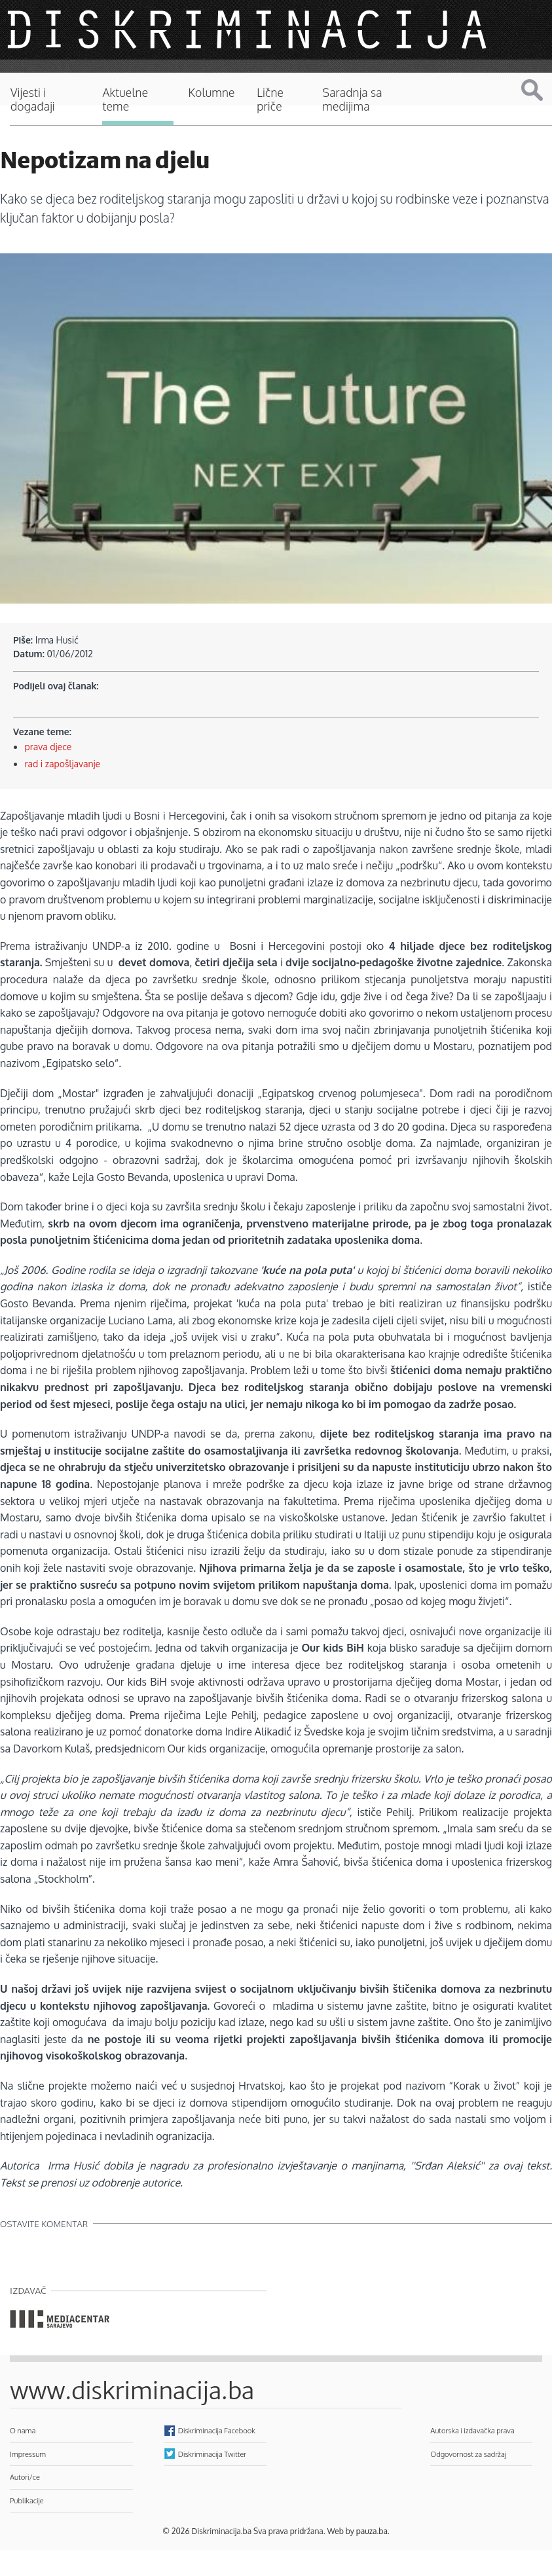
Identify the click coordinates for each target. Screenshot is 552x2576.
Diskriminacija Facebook (216, 2430)
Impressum (28, 2454)
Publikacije (27, 2500)
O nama (22, 2430)
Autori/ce (25, 2477)
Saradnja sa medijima (352, 99)
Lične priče (270, 99)
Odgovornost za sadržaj (468, 2454)
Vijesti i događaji (32, 99)
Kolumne (212, 93)
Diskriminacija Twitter (212, 2454)
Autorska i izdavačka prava (472, 2430)
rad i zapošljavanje (63, 763)
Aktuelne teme (125, 99)
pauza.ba (372, 2531)
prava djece (48, 746)
